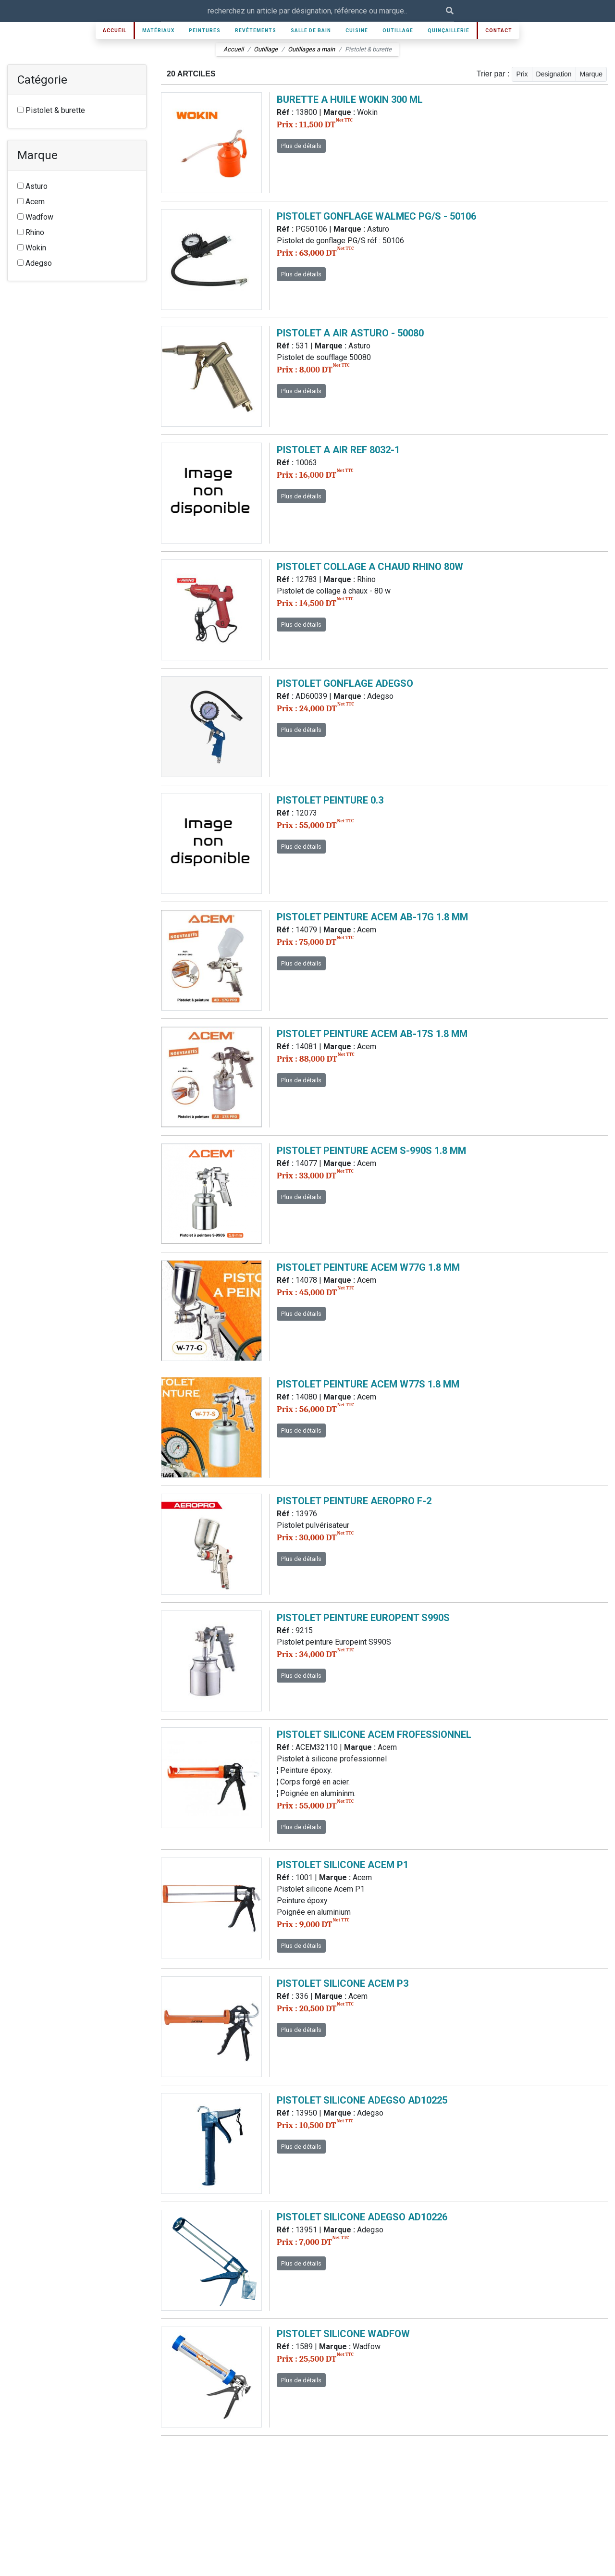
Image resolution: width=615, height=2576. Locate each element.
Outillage (397, 30)
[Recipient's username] (303, 11)
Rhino (30, 232)
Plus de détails (301, 145)
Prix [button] (522, 74)
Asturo (32, 186)
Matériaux (158, 30)
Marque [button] (591, 74)
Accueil (114, 30)
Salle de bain (311, 30)
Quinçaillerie (448, 30)
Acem (31, 201)
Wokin (31, 247)
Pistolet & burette (51, 110)
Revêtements (255, 30)
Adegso (34, 263)
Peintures (205, 30)
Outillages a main (311, 49)
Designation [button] (554, 74)
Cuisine (356, 30)
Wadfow (35, 217)
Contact (498, 30)
